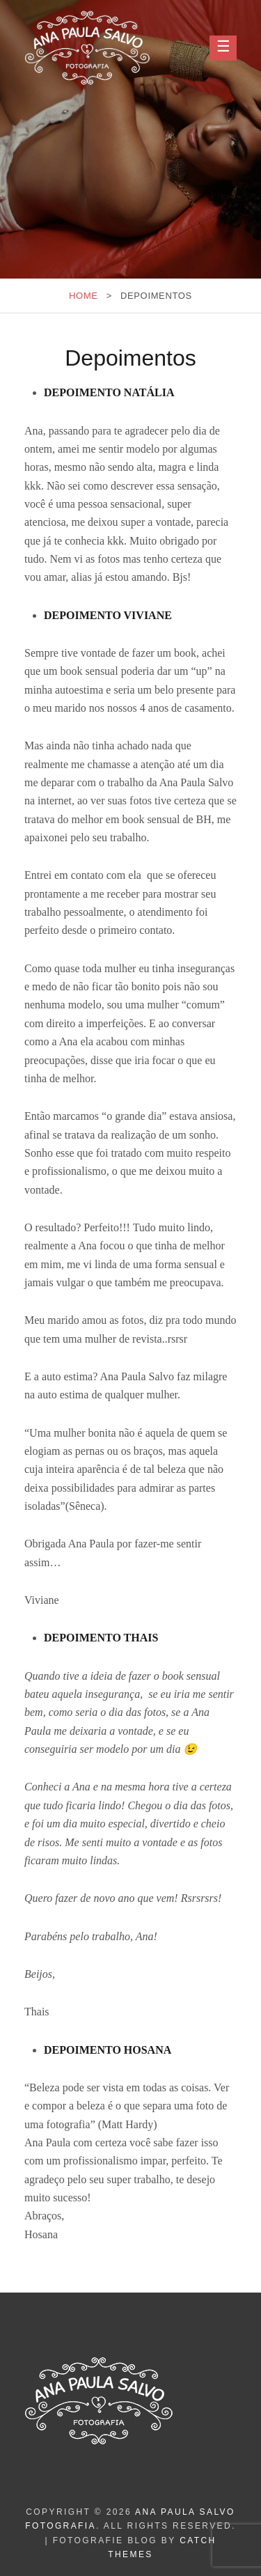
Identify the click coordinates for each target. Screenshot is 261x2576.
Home (83, 295)
